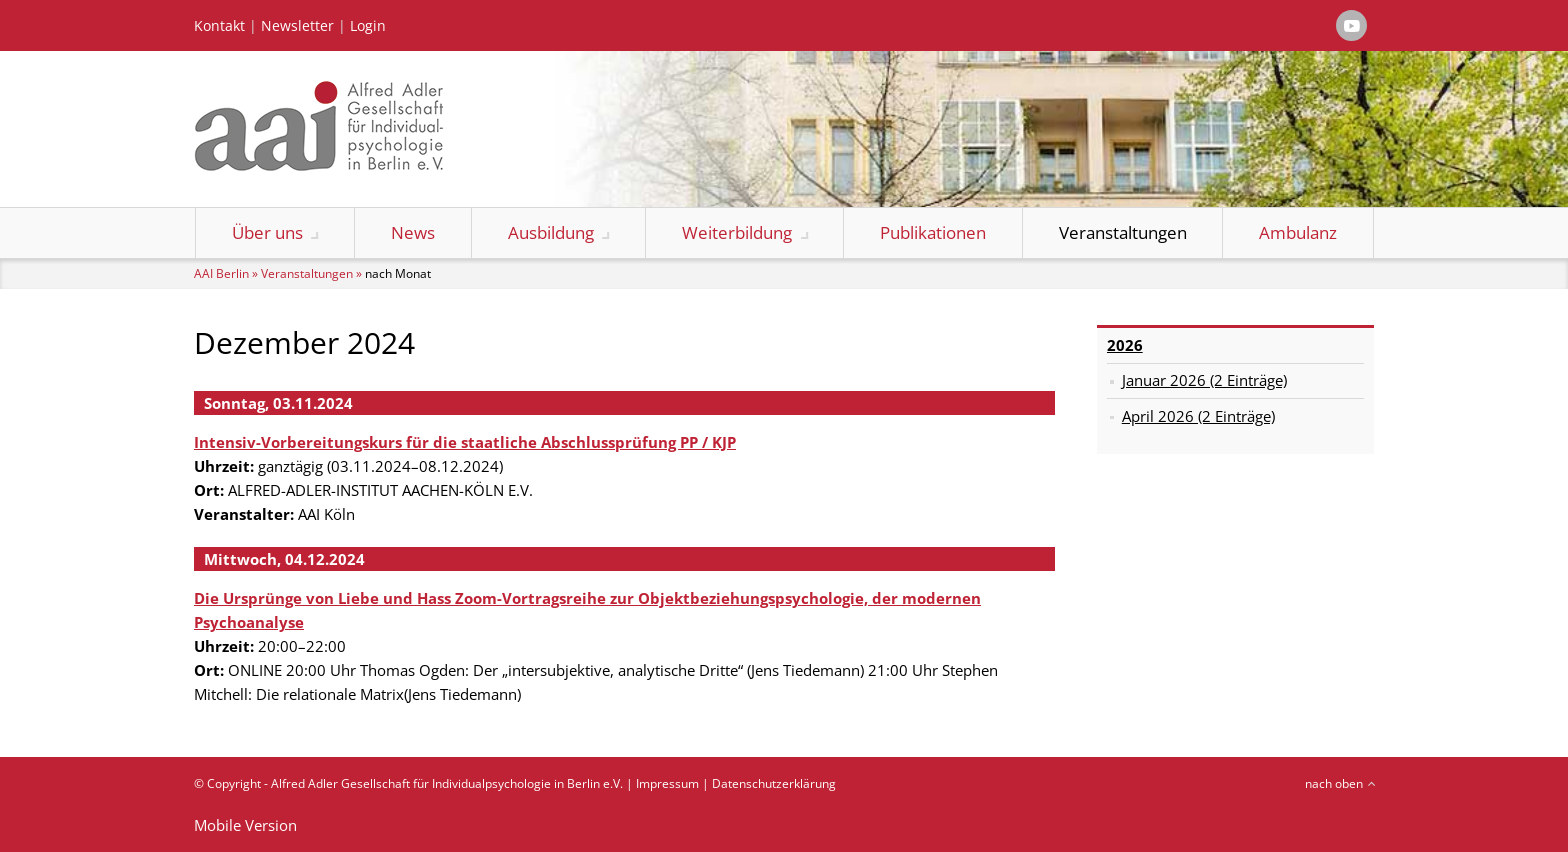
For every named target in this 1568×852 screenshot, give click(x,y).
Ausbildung (551, 232)
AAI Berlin (221, 273)
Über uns (267, 232)
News (413, 232)
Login (368, 26)
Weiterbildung (737, 232)
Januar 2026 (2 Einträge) (1204, 380)
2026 (1125, 345)
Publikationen (933, 232)
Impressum (667, 783)
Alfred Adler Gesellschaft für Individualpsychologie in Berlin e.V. (447, 783)
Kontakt (219, 26)
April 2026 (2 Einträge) (1198, 416)
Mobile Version (245, 825)
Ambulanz (1298, 232)
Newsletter (297, 26)
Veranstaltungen (1123, 232)
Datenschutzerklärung (774, 783)
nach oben (1334, 783)
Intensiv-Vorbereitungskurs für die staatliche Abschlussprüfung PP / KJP (465, 442)
